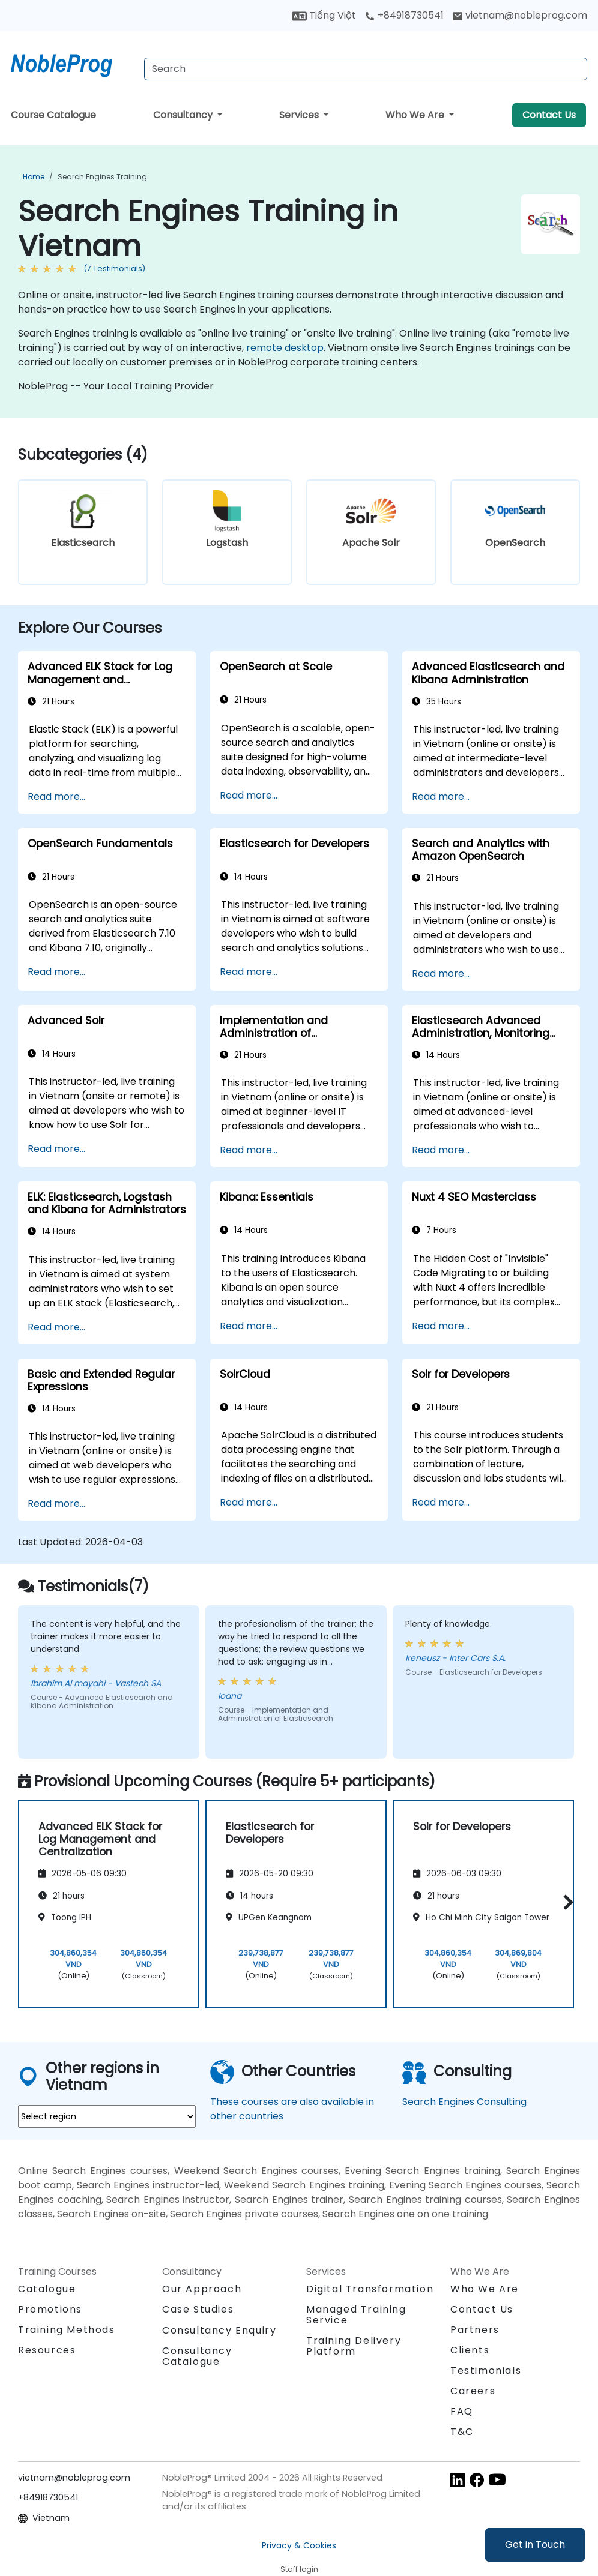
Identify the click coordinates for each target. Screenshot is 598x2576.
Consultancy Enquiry (219, 2330)
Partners (475, 2330)
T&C (462, 2432)
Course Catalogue (53, 115)
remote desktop (285, 348)
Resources (47, 2350)
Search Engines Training (102, 177)
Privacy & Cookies (299, 2545)
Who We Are (416, 115)
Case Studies (198, 2309)
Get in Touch (535, 2544)
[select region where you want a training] (107, 2116)
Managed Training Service (356, 2314)
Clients (469, 2350)
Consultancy (184, 115)
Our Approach (201, 2289)
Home (33, 177)
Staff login (299, 2569)
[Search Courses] (365, 69)
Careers (472, 2391)
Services (300, 115)
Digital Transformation (369, 2289)
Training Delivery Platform (353, 2346)
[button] (565, 1902)
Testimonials (485, 2370)
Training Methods (66, 2330)
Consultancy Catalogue (197, 2356)
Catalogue (47, 2289)
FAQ (461, 2411)
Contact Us (549, 115)
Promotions (50, 2309)
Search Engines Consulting (464, 2102)
